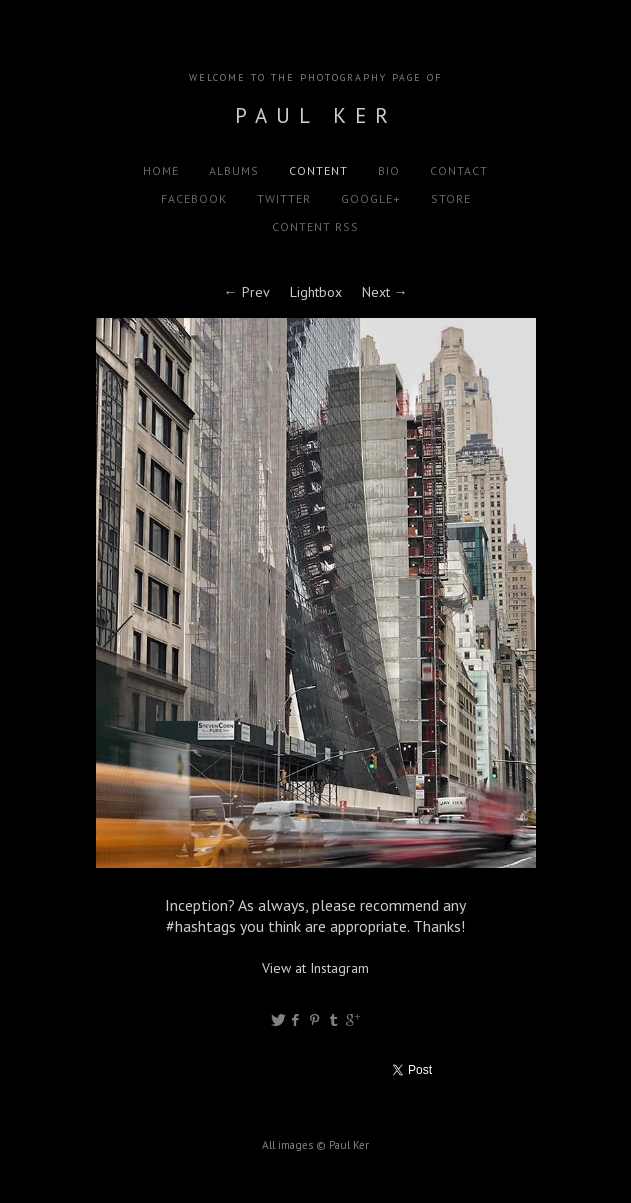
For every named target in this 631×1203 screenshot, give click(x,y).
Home (161, 170)
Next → (385, 292)
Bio (389, 170)
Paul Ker (316, 115)
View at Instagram (315, 968)
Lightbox (316, 292)
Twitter (284, 198)
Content (318, 170)
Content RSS (315, 226)
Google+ (371, 198)
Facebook (194, 198)
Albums (234, 170)
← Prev (247, 292)
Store (451, 198)
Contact (459, 170)
